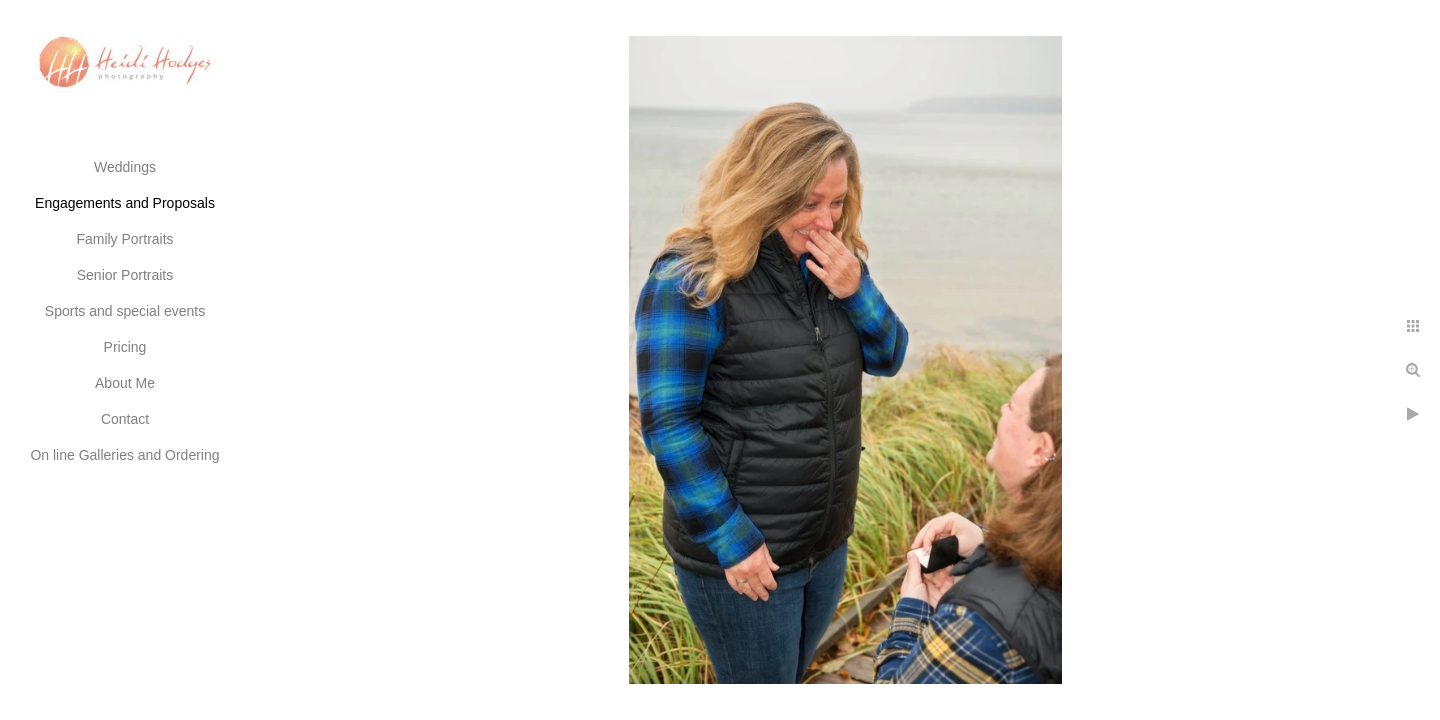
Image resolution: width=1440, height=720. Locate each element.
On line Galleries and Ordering (124, 455)
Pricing (125, 347)
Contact (125, 419)
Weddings (125, 167)
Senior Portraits (125, 275)
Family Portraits (124, 239)
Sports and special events (125, 311)
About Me (125, 383)
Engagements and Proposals (125, 203)
